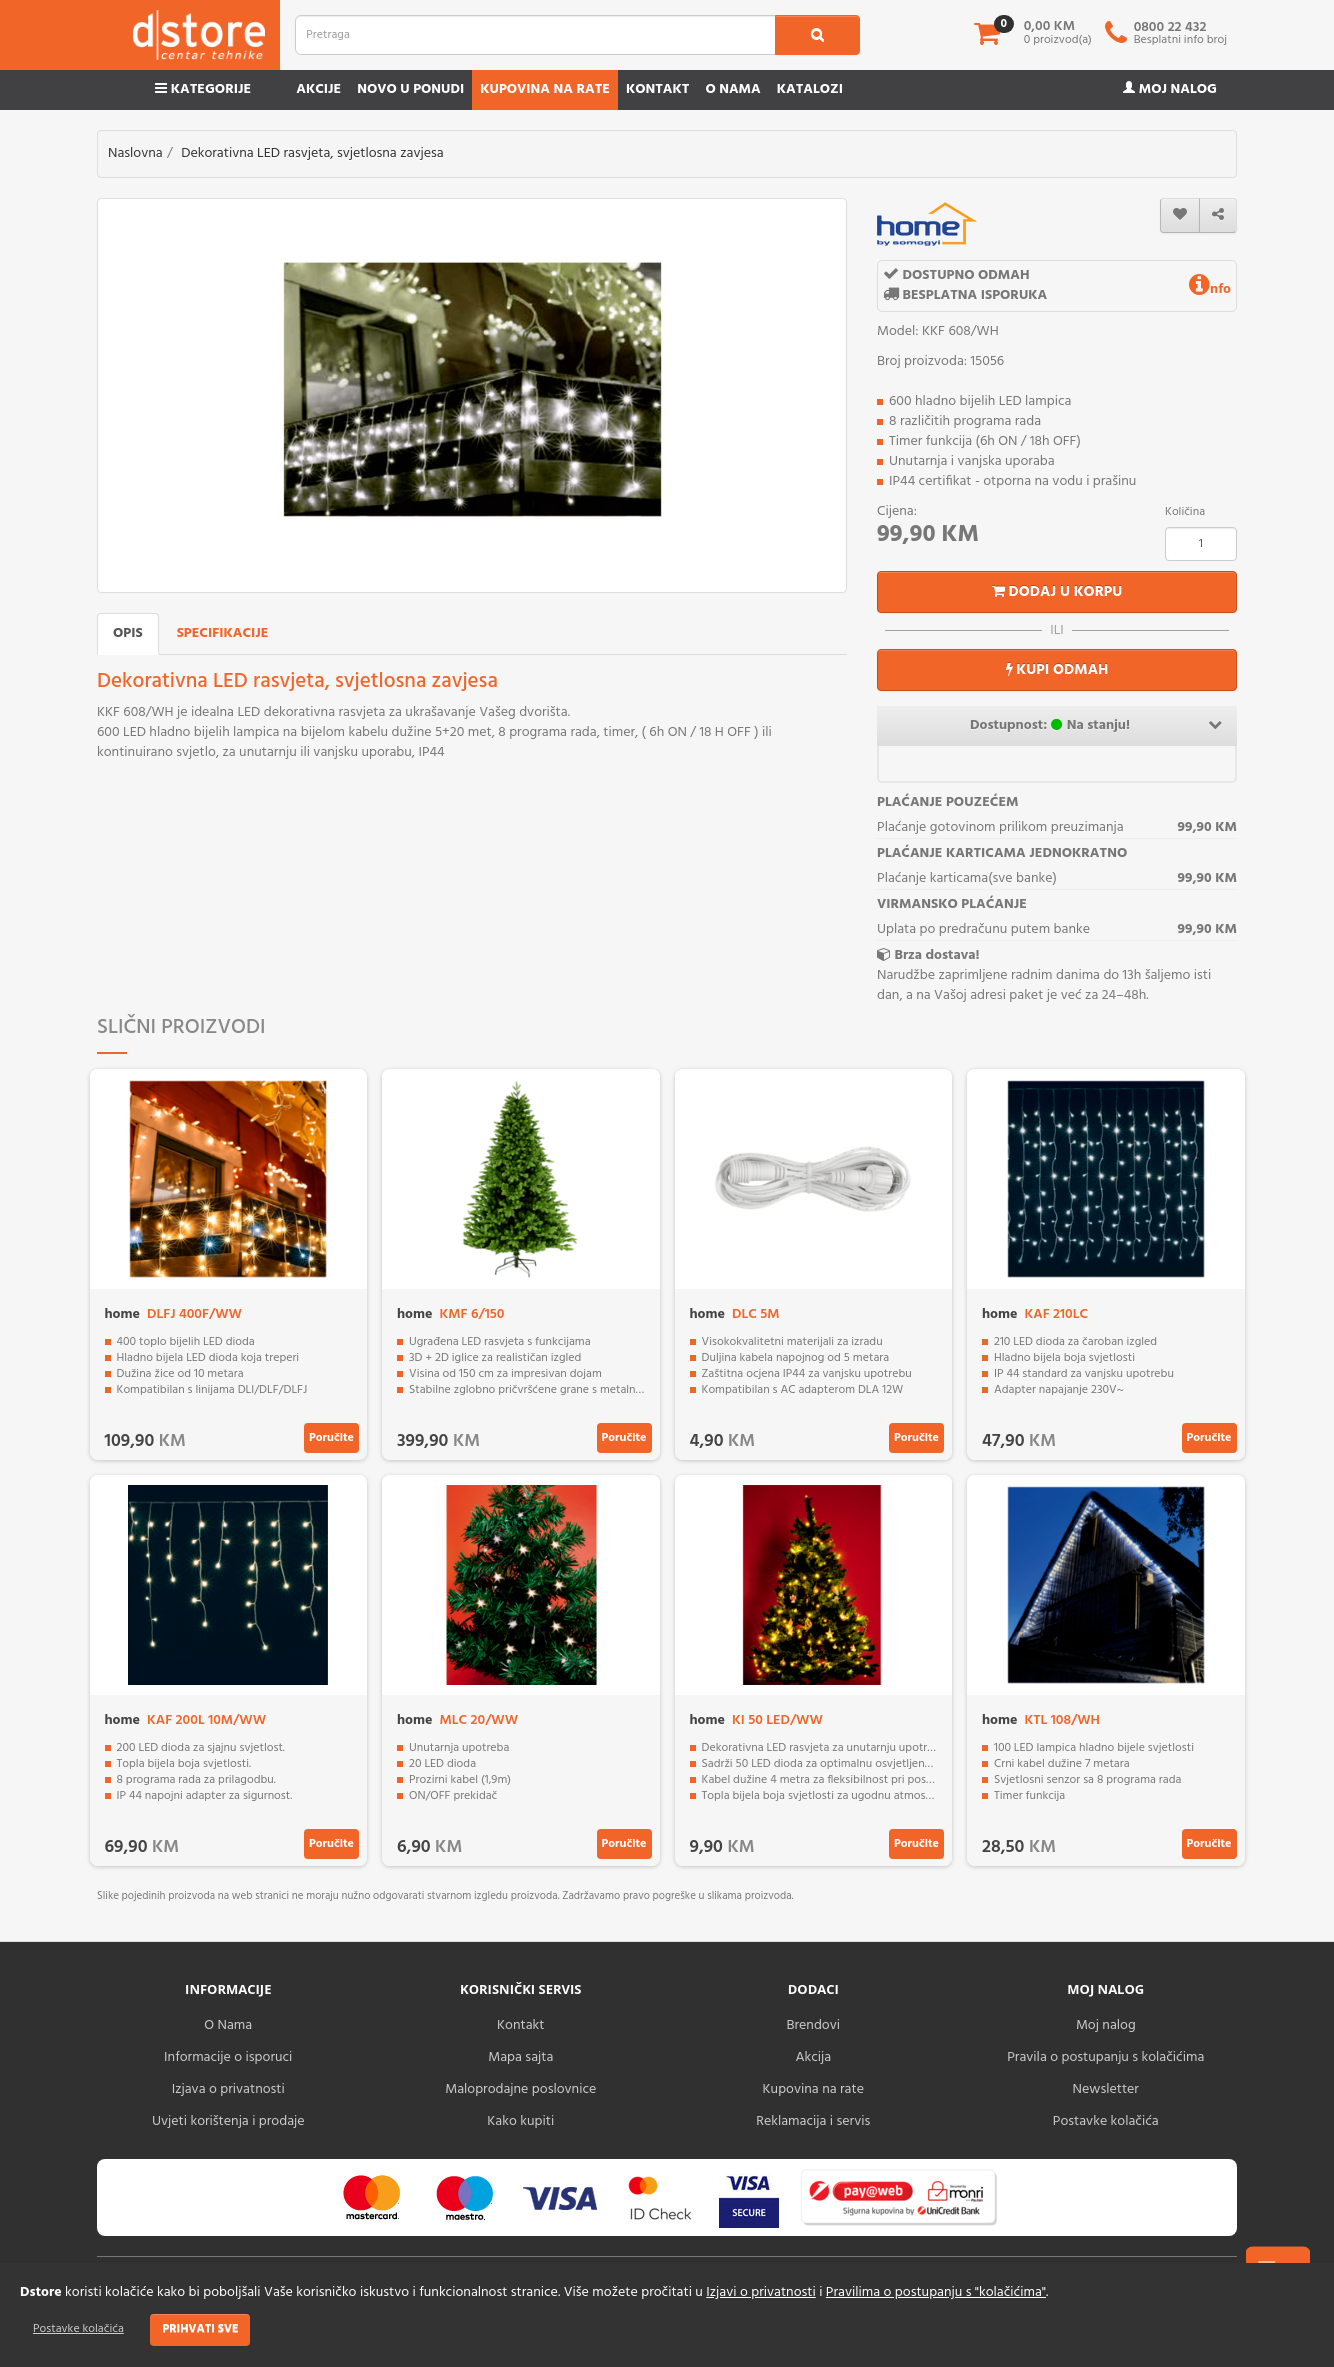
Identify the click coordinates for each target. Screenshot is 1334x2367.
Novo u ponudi (410, 89)
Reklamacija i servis (813, 2121)
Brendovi (813, 2025)
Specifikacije (223, 633)
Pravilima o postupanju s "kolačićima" (936, 2292)
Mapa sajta (520, 2057)
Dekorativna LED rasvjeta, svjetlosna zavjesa (312, 153)
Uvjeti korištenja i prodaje (228, 2121)
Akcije (318, 89)
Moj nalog (1170, 89)
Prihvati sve (200, 2329)
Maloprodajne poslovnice (520, 2089)
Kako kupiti (520, 2121)
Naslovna (135, 153)
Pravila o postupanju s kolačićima (1105, 2057)
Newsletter (1106, 2089)
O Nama (228, 2025)
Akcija (813, 2057)
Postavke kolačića (78, 2329)
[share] (1218, 215)
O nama (732, 89)
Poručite (331, 1438)
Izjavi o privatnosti (760, 2292)
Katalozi (810, 89)
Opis (128, 633)
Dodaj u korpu (1057, 592)
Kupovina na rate (545, 89)
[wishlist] (1180, 215)
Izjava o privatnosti (228, 2089)
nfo (1210, 289)
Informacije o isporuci (228, 2057)
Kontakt (658, 89)
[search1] (817, 35)
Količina (1185, 512)
